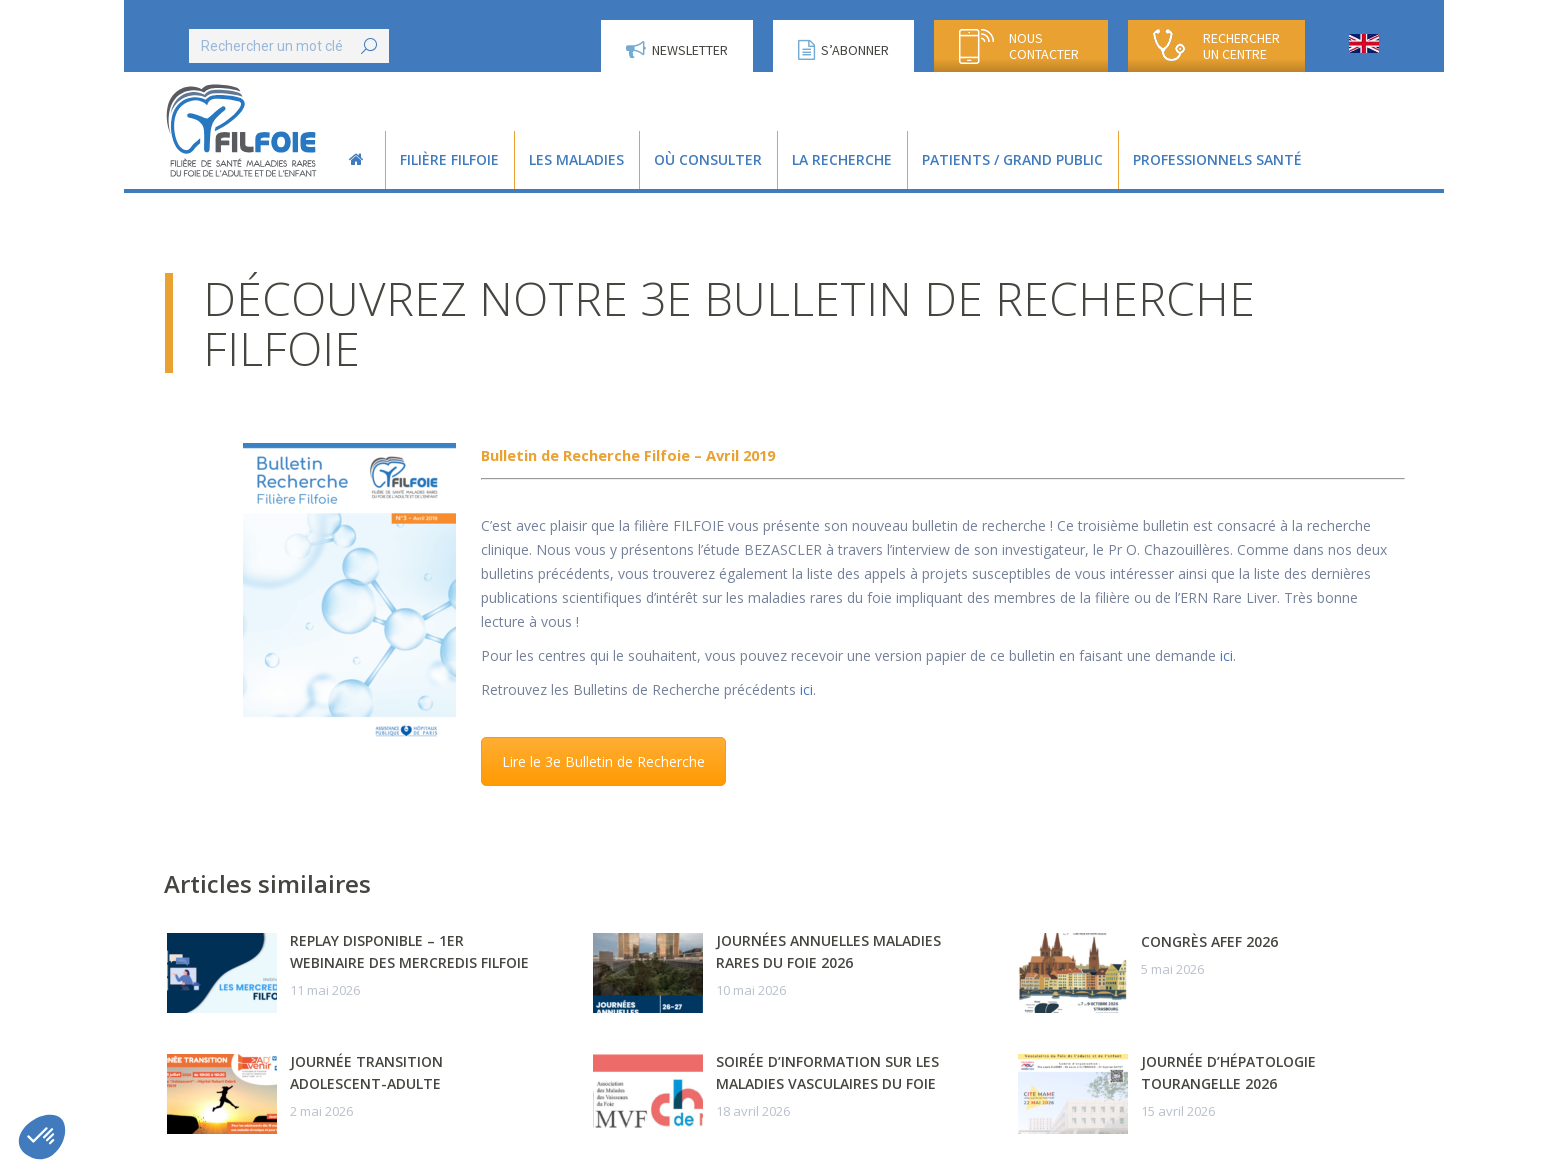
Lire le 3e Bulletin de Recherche (603, 761)
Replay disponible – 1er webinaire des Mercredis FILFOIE (409, 951)
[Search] (289, 46)
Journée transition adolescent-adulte (366, 1072)
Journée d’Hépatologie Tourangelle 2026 (1228, 1072)
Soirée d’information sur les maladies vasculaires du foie (827, 1072)
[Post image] (222, 973)
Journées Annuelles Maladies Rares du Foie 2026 (828, 951)
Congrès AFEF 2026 (1209, 941)
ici (1226, 655)
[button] (42, 1137)
